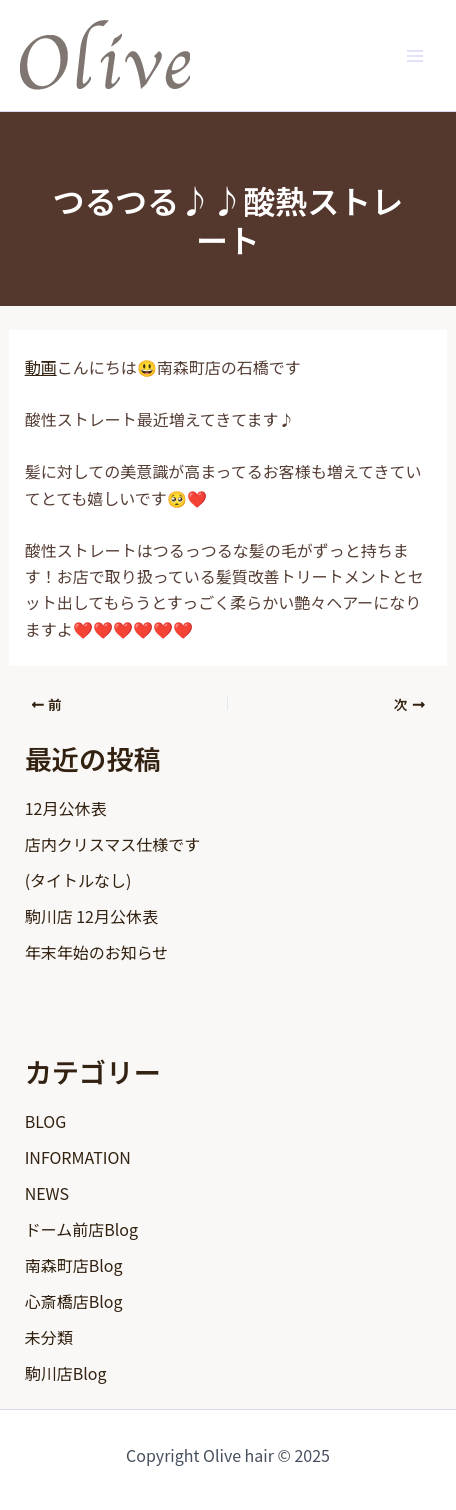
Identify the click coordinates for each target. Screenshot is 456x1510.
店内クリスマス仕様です (113, 844)
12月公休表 (66, 808)
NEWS (47, 1193)
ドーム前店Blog (81, 1229)
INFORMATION (78, 1157)
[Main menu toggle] (415, 55)
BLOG (46, 1121)
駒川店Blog (66, 1373)
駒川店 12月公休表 (91, 916)
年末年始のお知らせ (97, 952)
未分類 (49, 1337)
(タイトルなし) (78, 880)
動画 (41, 367)
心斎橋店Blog (74, 1301)
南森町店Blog (74, 1265)
